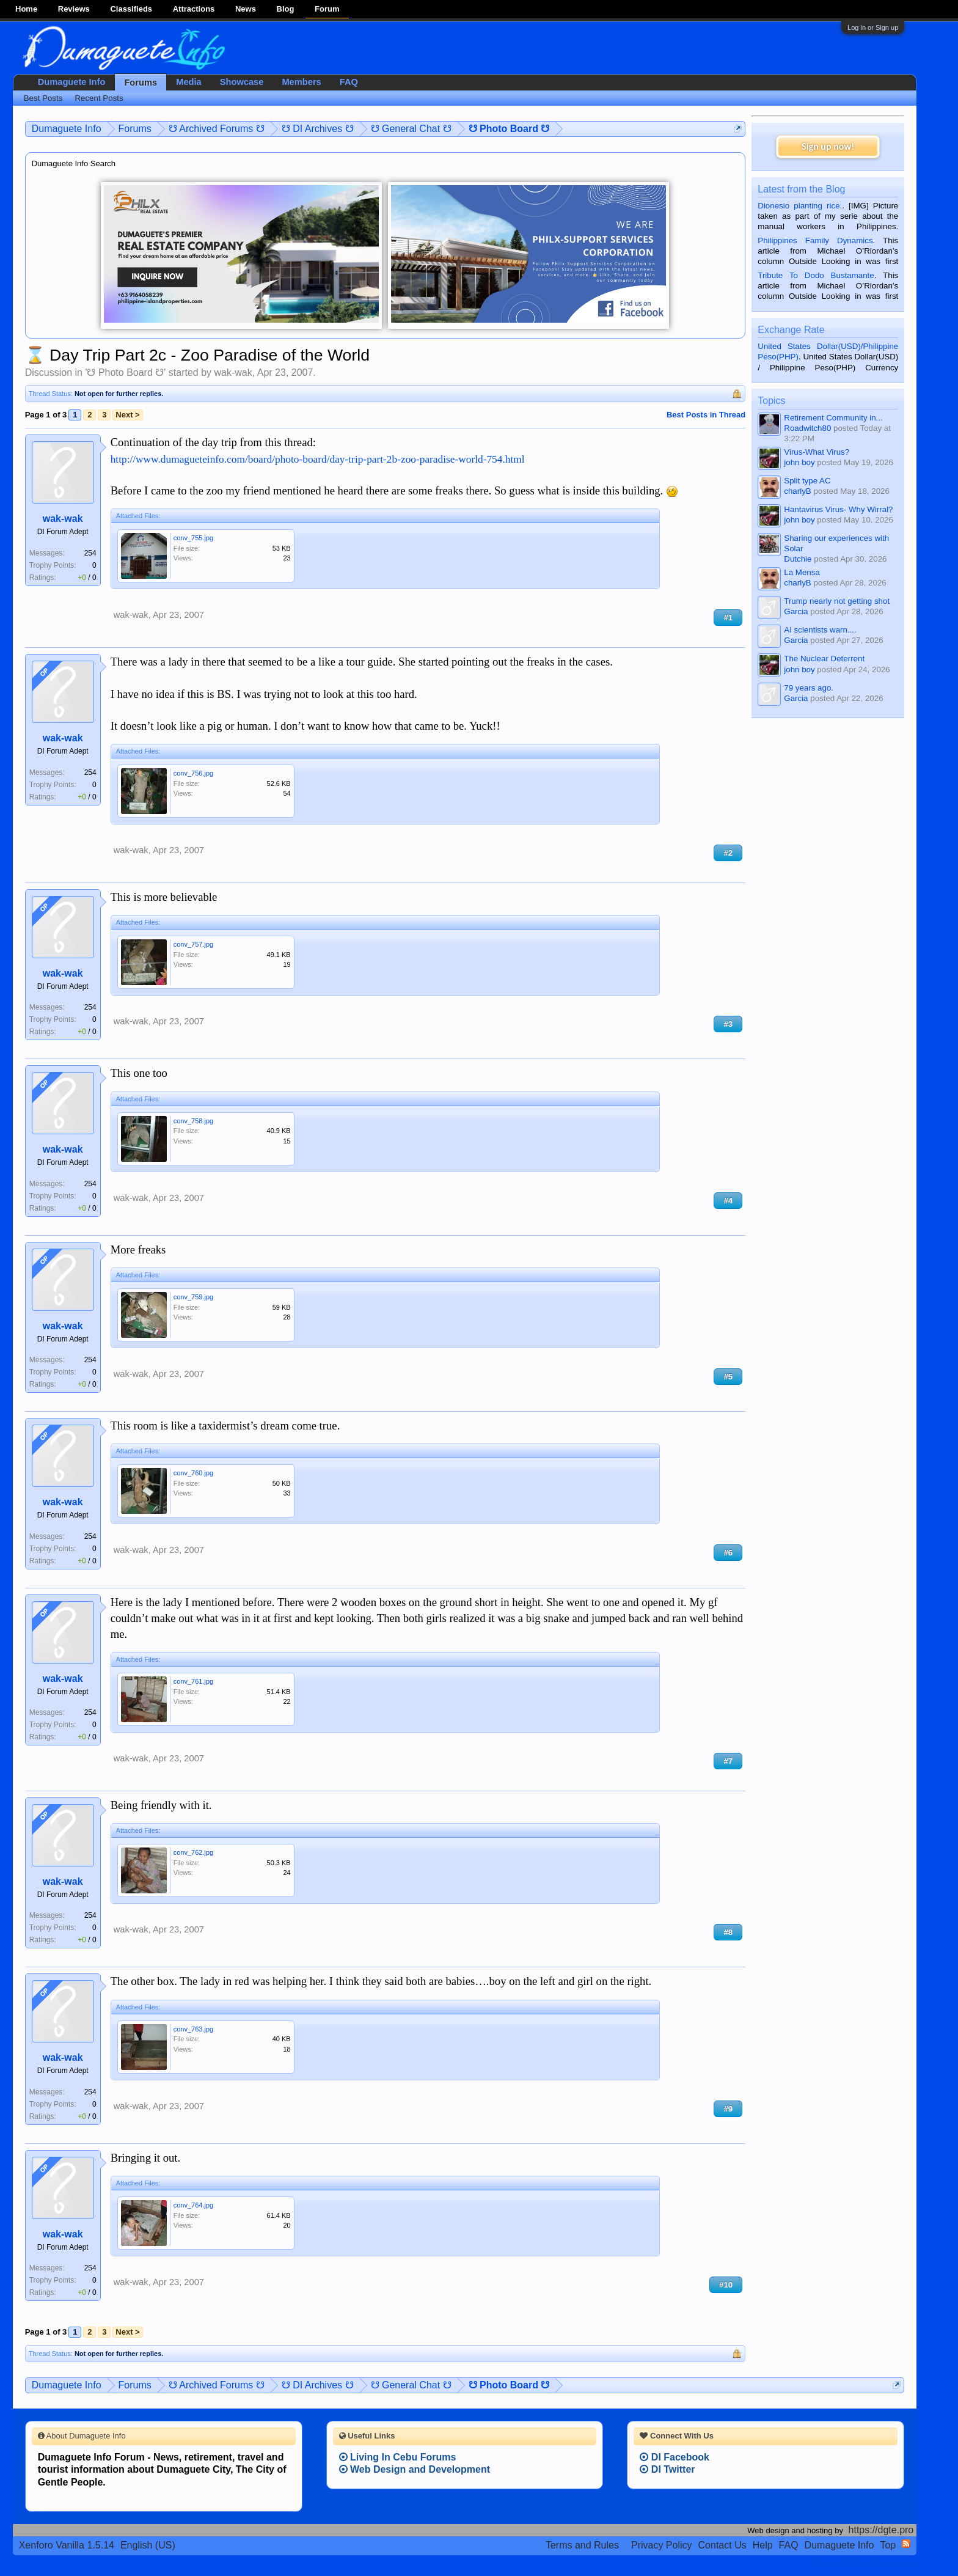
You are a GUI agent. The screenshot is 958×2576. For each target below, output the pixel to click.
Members (301, 82)
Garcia (796, 611)
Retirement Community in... (833, 417)
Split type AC (807, 480)
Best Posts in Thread (706, 414)
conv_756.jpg (193, 773)
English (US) (147, 2545)
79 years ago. (808, 687)
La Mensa (802, 572)
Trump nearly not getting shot (837, 601)
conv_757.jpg (193, 944)
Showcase (242, 82)
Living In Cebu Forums (397, 2457)
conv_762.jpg (193, 1852)
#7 (728, 1761)
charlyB (797, 491)
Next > (127, 414)
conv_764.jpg (193, 2205)
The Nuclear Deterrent (824, 658)
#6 (728, 1552)
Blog (285, 8)
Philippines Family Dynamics (815, 240)
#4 (728, 1200)
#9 (728, 2108)
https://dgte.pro (881, 2530)
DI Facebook (674, 2457)
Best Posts (43, 98)
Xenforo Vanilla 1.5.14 (66, 2545)
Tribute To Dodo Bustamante (816, 275)
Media (189, 82)
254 (90, 553)
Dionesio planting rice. (800, 205)
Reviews (74, 8)
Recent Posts (99, 98)
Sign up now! (828, 146)
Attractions (194, 8)
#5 (728, 1376)
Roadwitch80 (807, 428)
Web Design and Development (415, 2469)
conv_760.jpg (193, 1473)
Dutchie (797, 558)
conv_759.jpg (193, 1297)
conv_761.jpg (193, 1681)
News (245, 8)
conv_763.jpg (193, 2029)
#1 (728, 617)
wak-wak (233, 372)
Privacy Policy (661, 2545)
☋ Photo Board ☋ (125, 372)
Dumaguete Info (72, 82)
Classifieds (131, 8)
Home (26, 8)
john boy (799, 462)
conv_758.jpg (193, 1121)
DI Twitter (667, 2469)
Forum (327, 8)
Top (888, 2545)
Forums (140, 82)
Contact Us (722, 2545)
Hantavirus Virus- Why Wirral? (838, 509)
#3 (728, 1024)
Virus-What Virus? (816, 452)
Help (763, 2545)
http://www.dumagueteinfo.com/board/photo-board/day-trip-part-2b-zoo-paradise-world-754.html (318, 459)
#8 (728, 1932)
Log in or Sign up (872, 27)
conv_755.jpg (193, 537)
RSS (906, 2543)
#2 (728, 852)
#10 (726, 2284)
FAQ (349, 82)
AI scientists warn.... (820, 629)
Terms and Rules (582, 2545)
